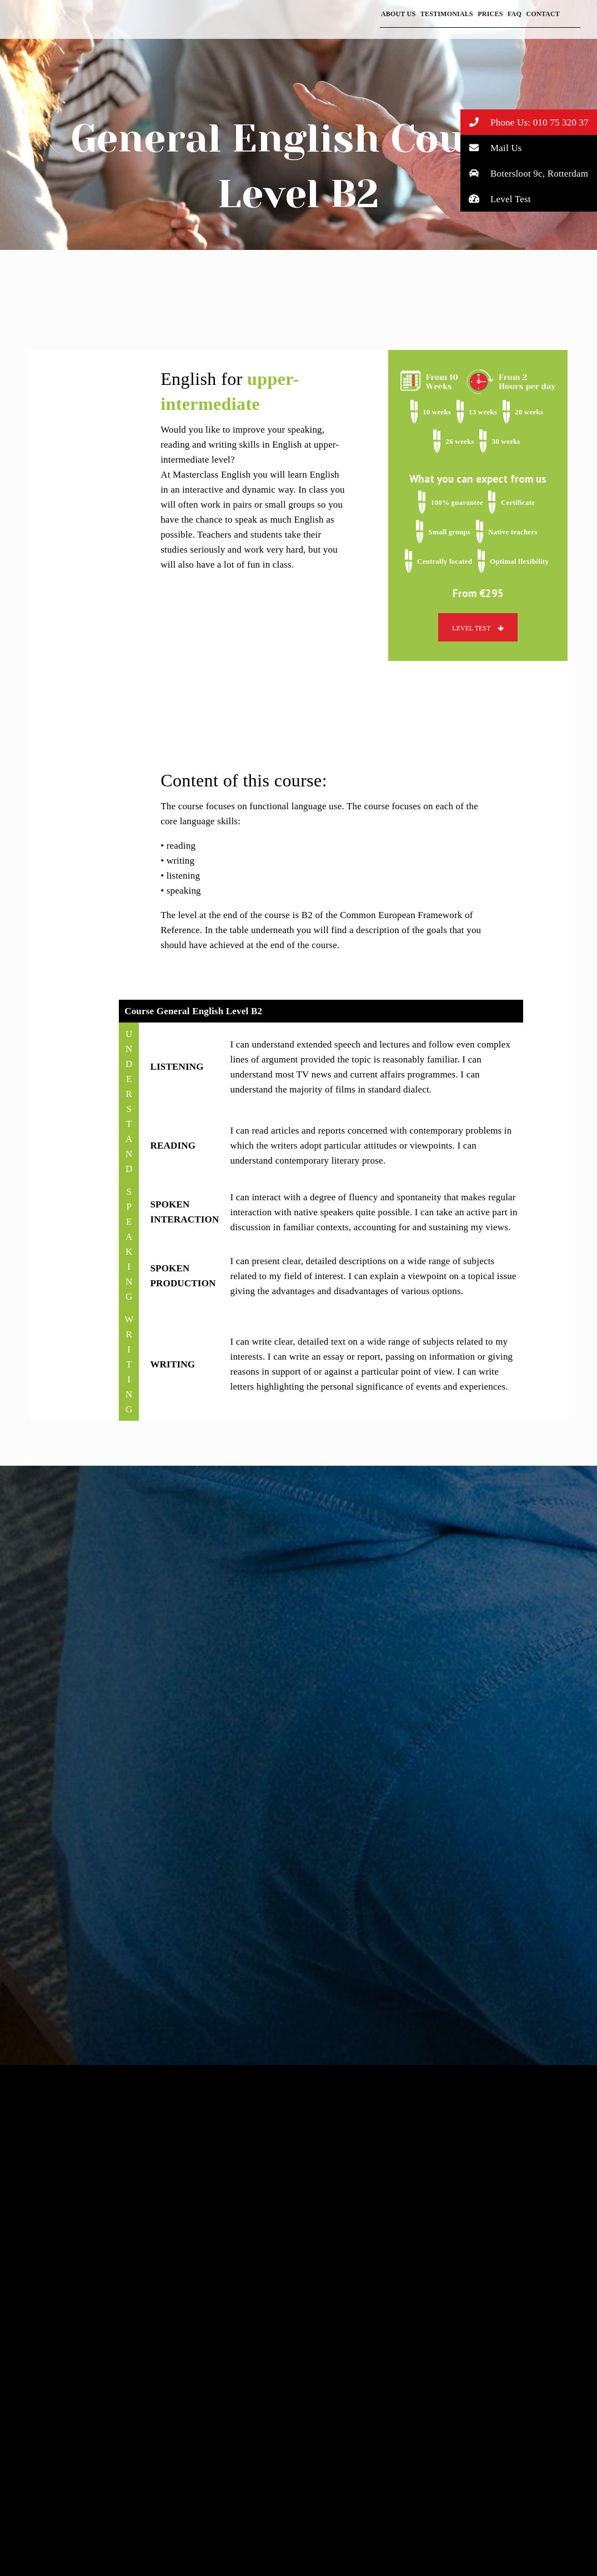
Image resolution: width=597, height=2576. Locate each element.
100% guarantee (457, 502)
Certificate (518, 502)
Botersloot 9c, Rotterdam (524, 173)
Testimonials (446, 14)
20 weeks (529, 412)
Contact (543, 14)
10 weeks (437, 412)
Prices (490, 14)
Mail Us (491, 147)
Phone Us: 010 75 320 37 (524, 121)
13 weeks (483, 412)
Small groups (450, 532)
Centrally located (444, 561)
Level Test (495, 198)
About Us (398, 14)
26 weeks (460, 441)
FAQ (514, 14)
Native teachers (513, 532)
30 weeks (506, 441)
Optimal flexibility (519, 561)
